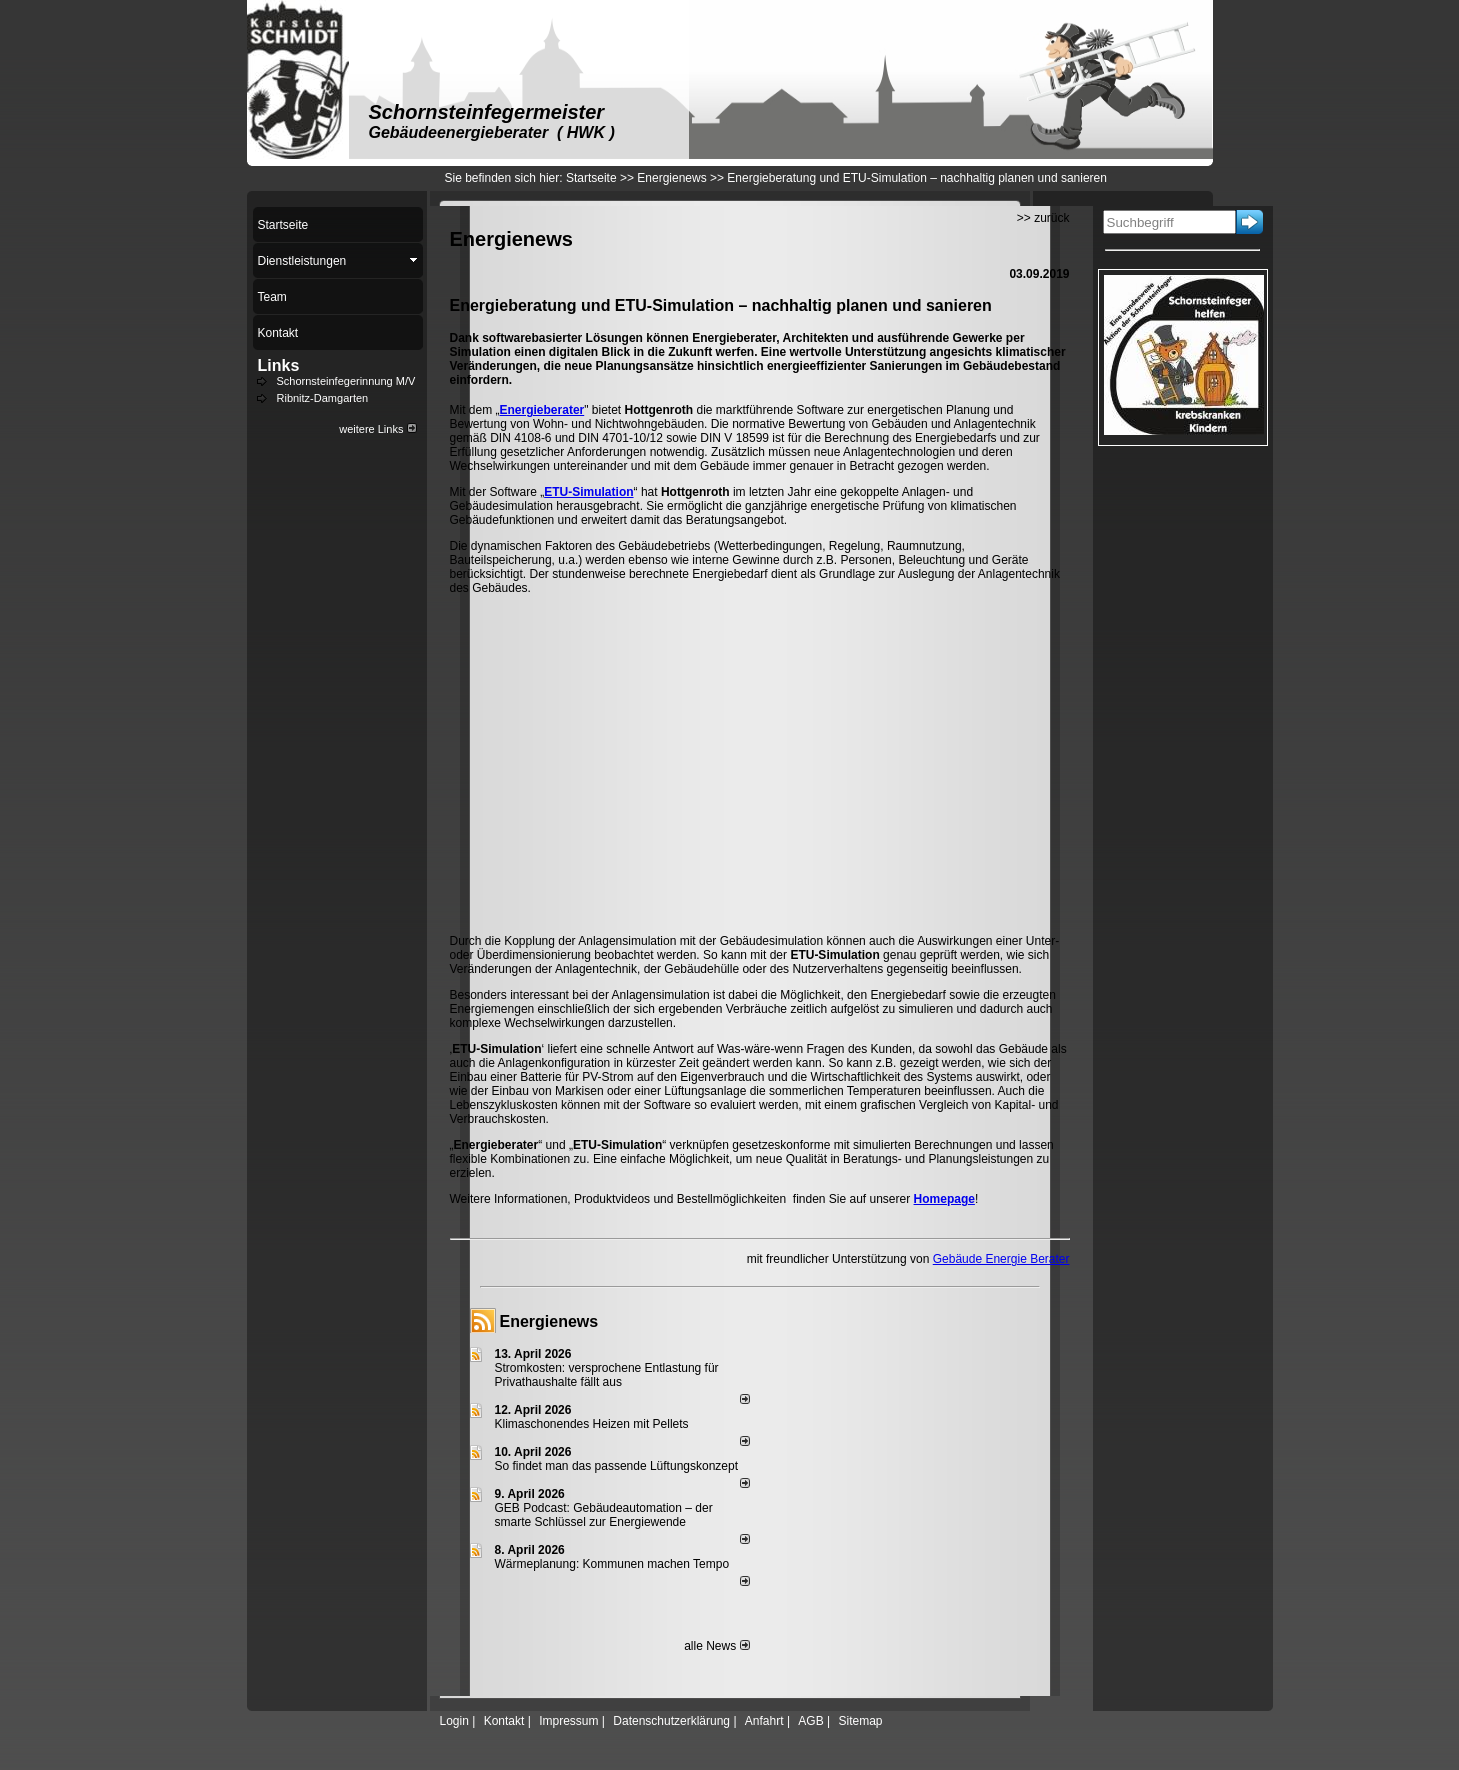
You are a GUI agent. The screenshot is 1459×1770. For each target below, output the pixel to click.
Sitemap (860, 1721)
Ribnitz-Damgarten (323, 398)
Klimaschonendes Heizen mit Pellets (592, 1424)
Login (454, 1721)
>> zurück (1043, 218)
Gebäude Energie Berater (1001, 1259)
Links (279, 365)
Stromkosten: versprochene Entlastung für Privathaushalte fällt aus (607, 1375)
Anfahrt (764, 1721)
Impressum (568, 1721)
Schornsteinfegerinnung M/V (346, 381)
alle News (716, 1646)
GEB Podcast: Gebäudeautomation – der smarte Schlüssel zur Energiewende (604, 1515)
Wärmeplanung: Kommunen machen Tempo (612, 1564)
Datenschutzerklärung (671, 1721)
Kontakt (504, 1721)
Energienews (549, 1321)
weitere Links (377, 429)
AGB (810, 1721)
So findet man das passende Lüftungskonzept (617, 1466)
